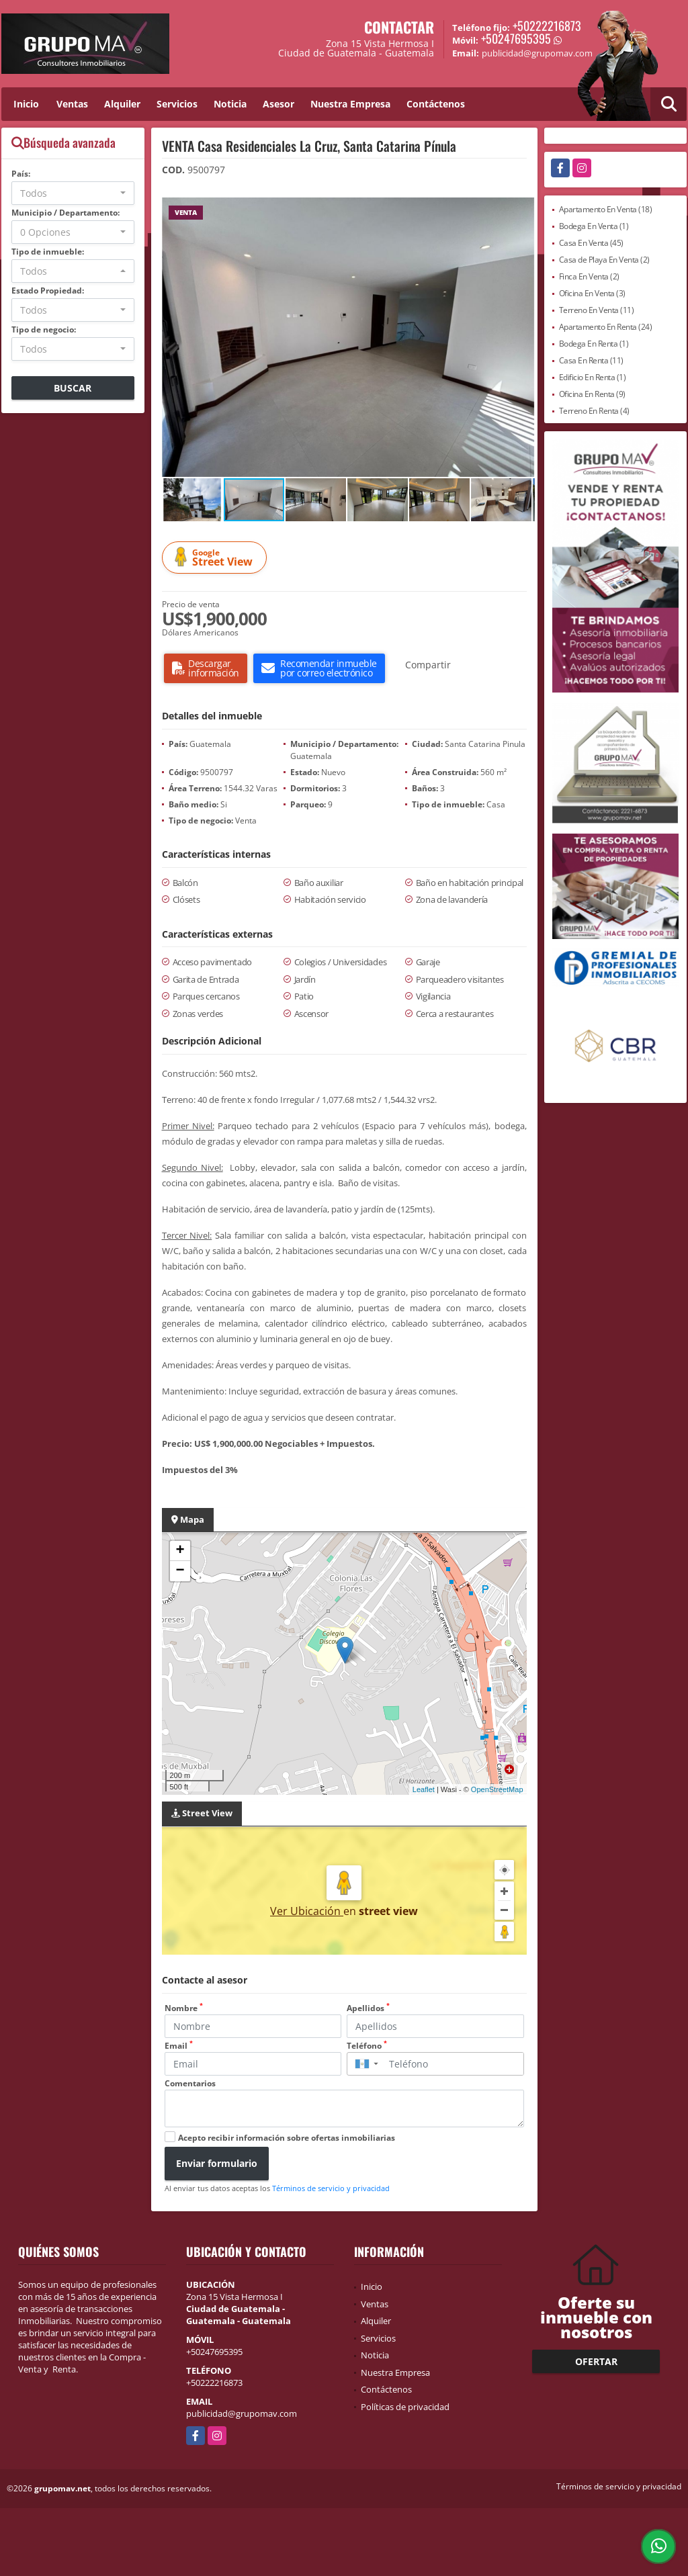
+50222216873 (547, 25)
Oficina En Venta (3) (592, 293)
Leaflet (424, 1789)
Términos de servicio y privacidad (331, 2188)
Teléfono (367, 2045)
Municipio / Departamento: (65, 212)
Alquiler (122, 103)
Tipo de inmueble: (47, 251)
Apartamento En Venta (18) (605, 209)
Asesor (278, 103)
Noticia (230, 103)
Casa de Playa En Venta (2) (604, 259)
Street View (216, 558)
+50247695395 (516, 38)
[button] (522, 209)
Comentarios (190, 2083)
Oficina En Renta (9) (592, 394)
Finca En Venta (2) (589, 276)
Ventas (72, 103)
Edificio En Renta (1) (592, 377)
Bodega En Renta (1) (594, 343)
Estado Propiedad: (47, 290)
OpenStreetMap (497, 1789)
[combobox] (72, 193)
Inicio (26, 103)
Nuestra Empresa (350, 103)
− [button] (179, 1571)
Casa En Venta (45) (591, 243)
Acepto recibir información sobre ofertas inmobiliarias (286, 2137)
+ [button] (179, 1551)
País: (20, 173)
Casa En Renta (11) (591, 360)
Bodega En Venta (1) (594, 226)
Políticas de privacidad (405, 2407)
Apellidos (368, 2008)
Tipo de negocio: (43, 329)
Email (179, 2045)
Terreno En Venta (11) (596, 310)
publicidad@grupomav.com (241, 2413)
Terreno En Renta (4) (594, 410)
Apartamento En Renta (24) (605, 326)
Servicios (177, 103)
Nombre (184, 2008)
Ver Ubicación (306, 1911)
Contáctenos (435, 103)
